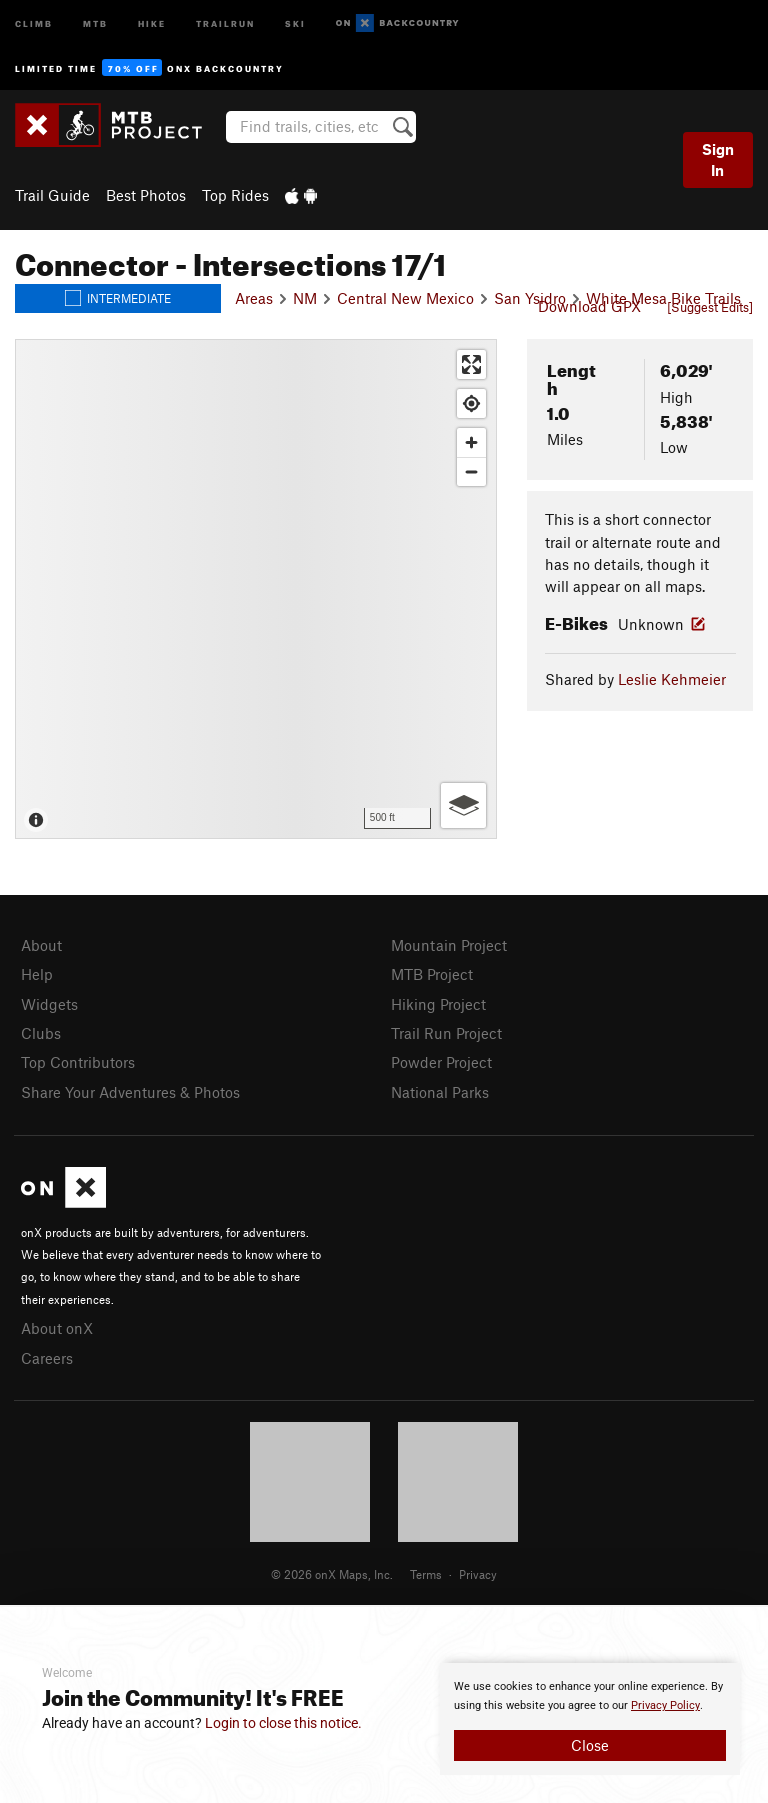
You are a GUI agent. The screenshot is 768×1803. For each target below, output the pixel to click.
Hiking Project (438, 1004)
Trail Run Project (446, 1033)
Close (590, 1745)
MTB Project (432, 974)
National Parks (440, 1092)
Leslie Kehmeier (672, 679)
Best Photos (146, 195)
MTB (95, 22)
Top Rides (235, 195)
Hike (152, 22)
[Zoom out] (471, 471)
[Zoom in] (471, 442)
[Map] (256, 589)
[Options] (463, 805)
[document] (590, 1719)
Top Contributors (78, 1062)
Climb (34, 22)
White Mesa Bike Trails (663, 298)
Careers (47, 1358)
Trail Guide (52, 195)
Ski (295, 22)
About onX (57, 1328)
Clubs (41, 1033)
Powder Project (441, 1062)
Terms (426, 1574)
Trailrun (225, 22)
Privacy (478, 1574)
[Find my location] (471, 403)
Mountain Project (449, 945)
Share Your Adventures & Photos (130, 1092)
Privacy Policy (665, 1705)
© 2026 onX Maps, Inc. (332, 1574)
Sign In (718, 159)
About (41, 945)
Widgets (49, 1004)
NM (305, 298)
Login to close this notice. (283, 1723)
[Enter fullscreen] (471, 364)
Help (37, 974)
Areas (254, 298)
